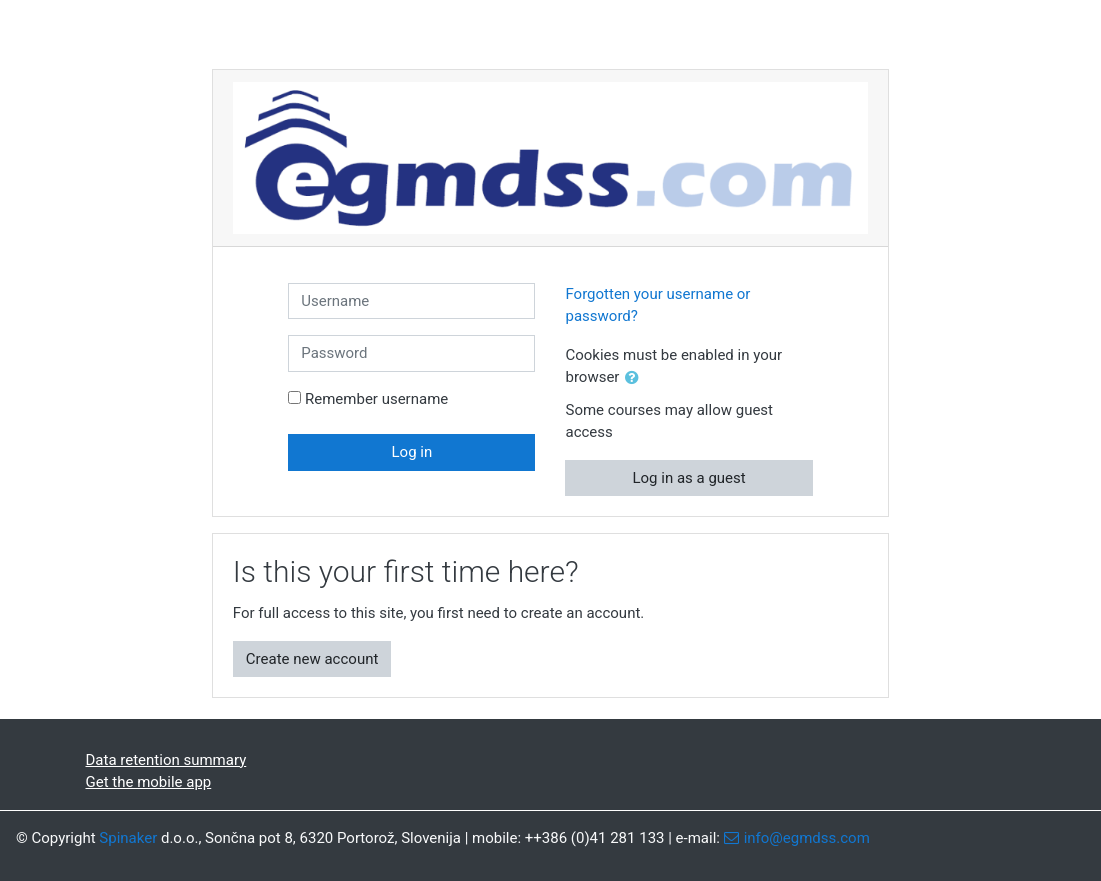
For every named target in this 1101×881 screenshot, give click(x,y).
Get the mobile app (149, 782)
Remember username (376, 399)
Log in (412, 452)
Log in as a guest (688, 478)
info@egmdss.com (807, 838)
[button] (636, 378)
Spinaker (128, 838)
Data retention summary (166, 760)
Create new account (312, 659)
